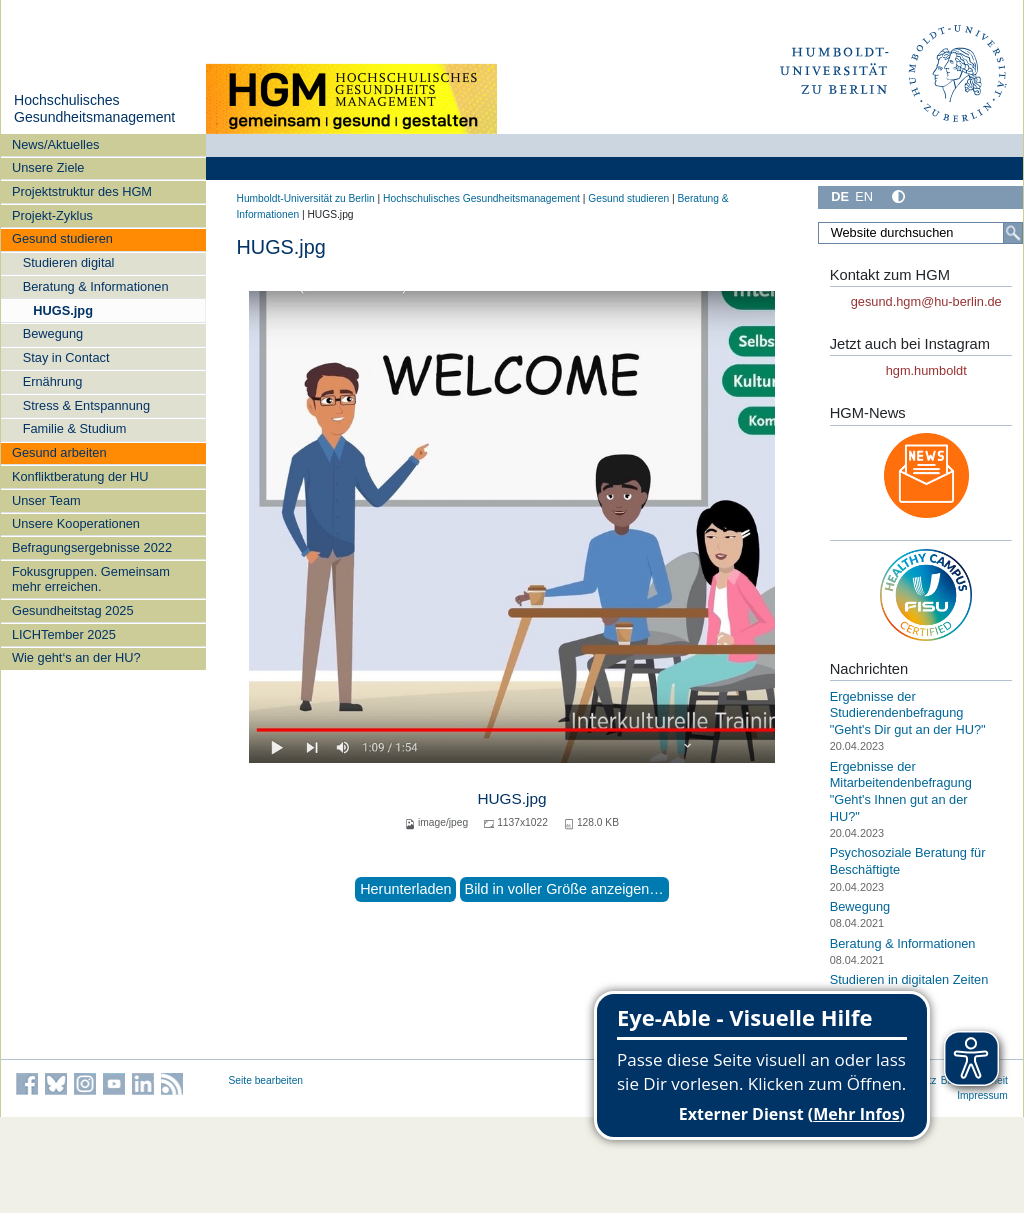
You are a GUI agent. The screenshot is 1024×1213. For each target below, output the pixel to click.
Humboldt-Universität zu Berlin (306, 198)
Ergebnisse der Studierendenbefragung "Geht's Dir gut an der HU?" (908, 713)
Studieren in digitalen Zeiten (909, 979)
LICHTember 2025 (64, 634)
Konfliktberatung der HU (80, 476)
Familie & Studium (75, 428)
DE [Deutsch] (840, 196)
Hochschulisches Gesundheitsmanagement (94, 109)
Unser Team (46, 500)
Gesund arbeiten (59, 452)
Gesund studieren (62, 238)
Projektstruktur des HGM (82, 191)
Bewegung (53, 333)
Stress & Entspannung (86, 405)
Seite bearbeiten (266, 1080)
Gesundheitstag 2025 (73, 610)
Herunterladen (405, 889)
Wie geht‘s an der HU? (76, 657)
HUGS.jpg (63, 310)
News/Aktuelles (55, 144)
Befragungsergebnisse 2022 (92, 547)
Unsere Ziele (48, 167)
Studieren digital (69, 262)
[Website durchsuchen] (920, 233)
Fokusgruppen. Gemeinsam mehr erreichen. (91, 579)
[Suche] (1013, 233)
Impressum (982, 1095)
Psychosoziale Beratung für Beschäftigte (908, 861)
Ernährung (53, 381)
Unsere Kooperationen (76, 523)
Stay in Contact (66, 357)
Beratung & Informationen (96, 286)
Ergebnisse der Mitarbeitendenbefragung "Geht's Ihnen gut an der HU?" (901, 791)
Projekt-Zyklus (52, 215)
